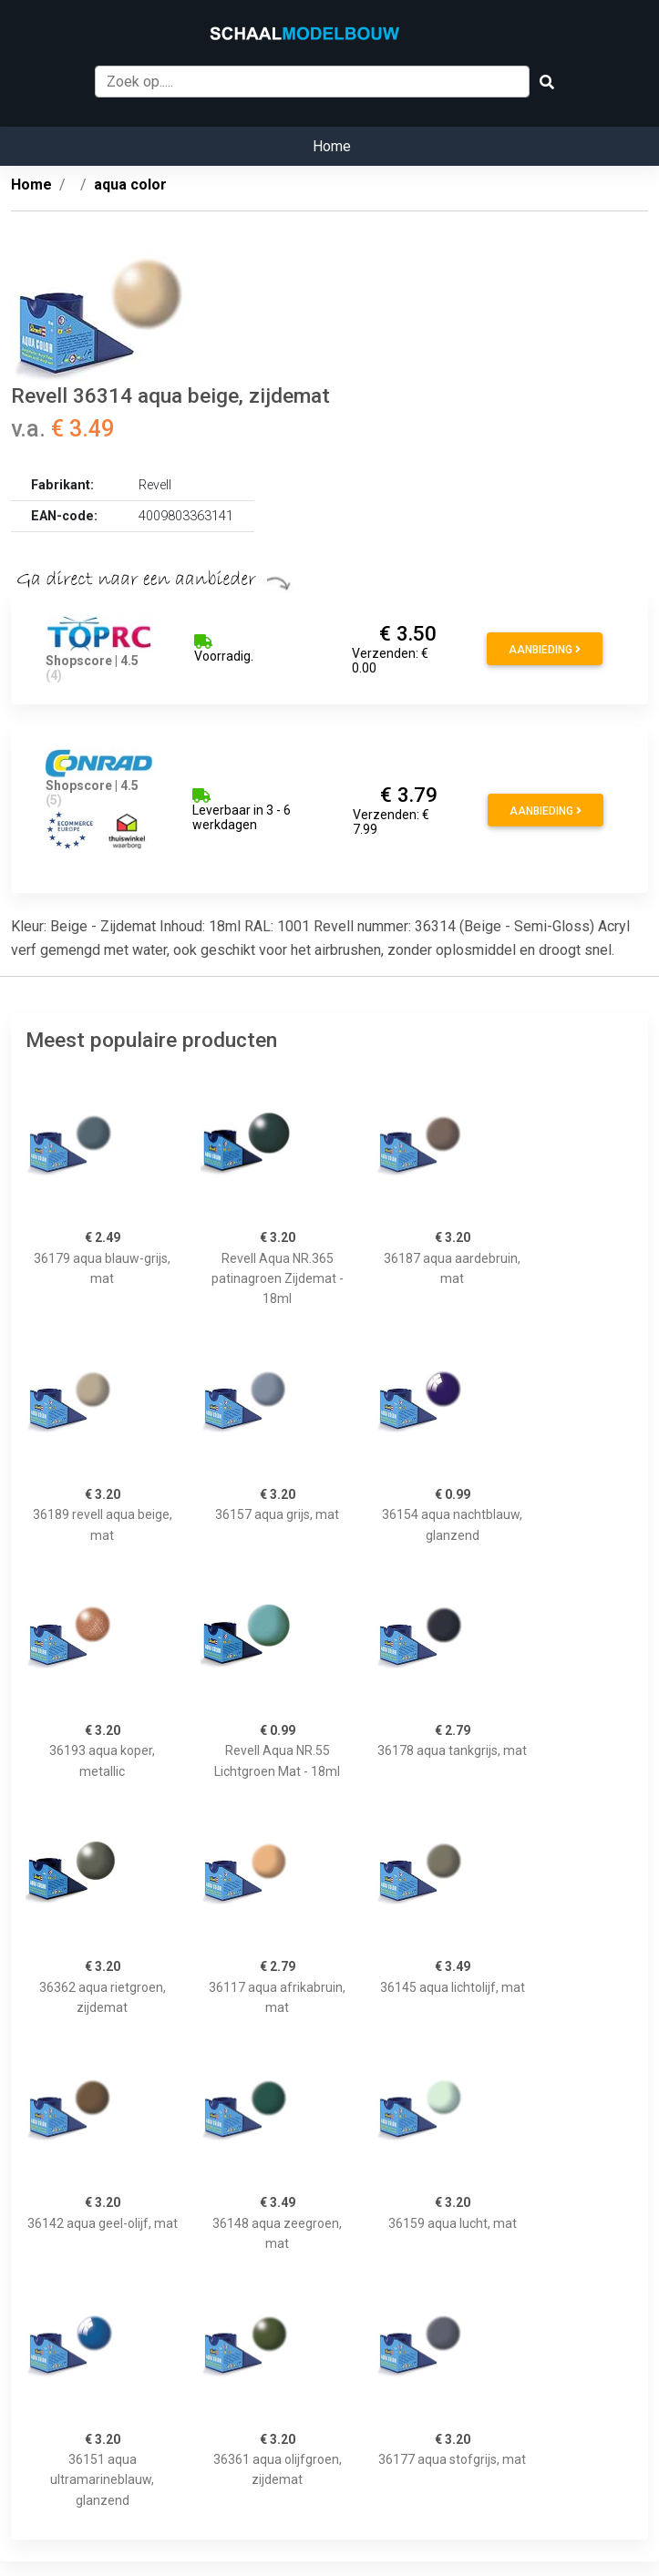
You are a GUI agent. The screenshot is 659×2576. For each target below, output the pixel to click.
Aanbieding (545, 649)
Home (332, 146)
